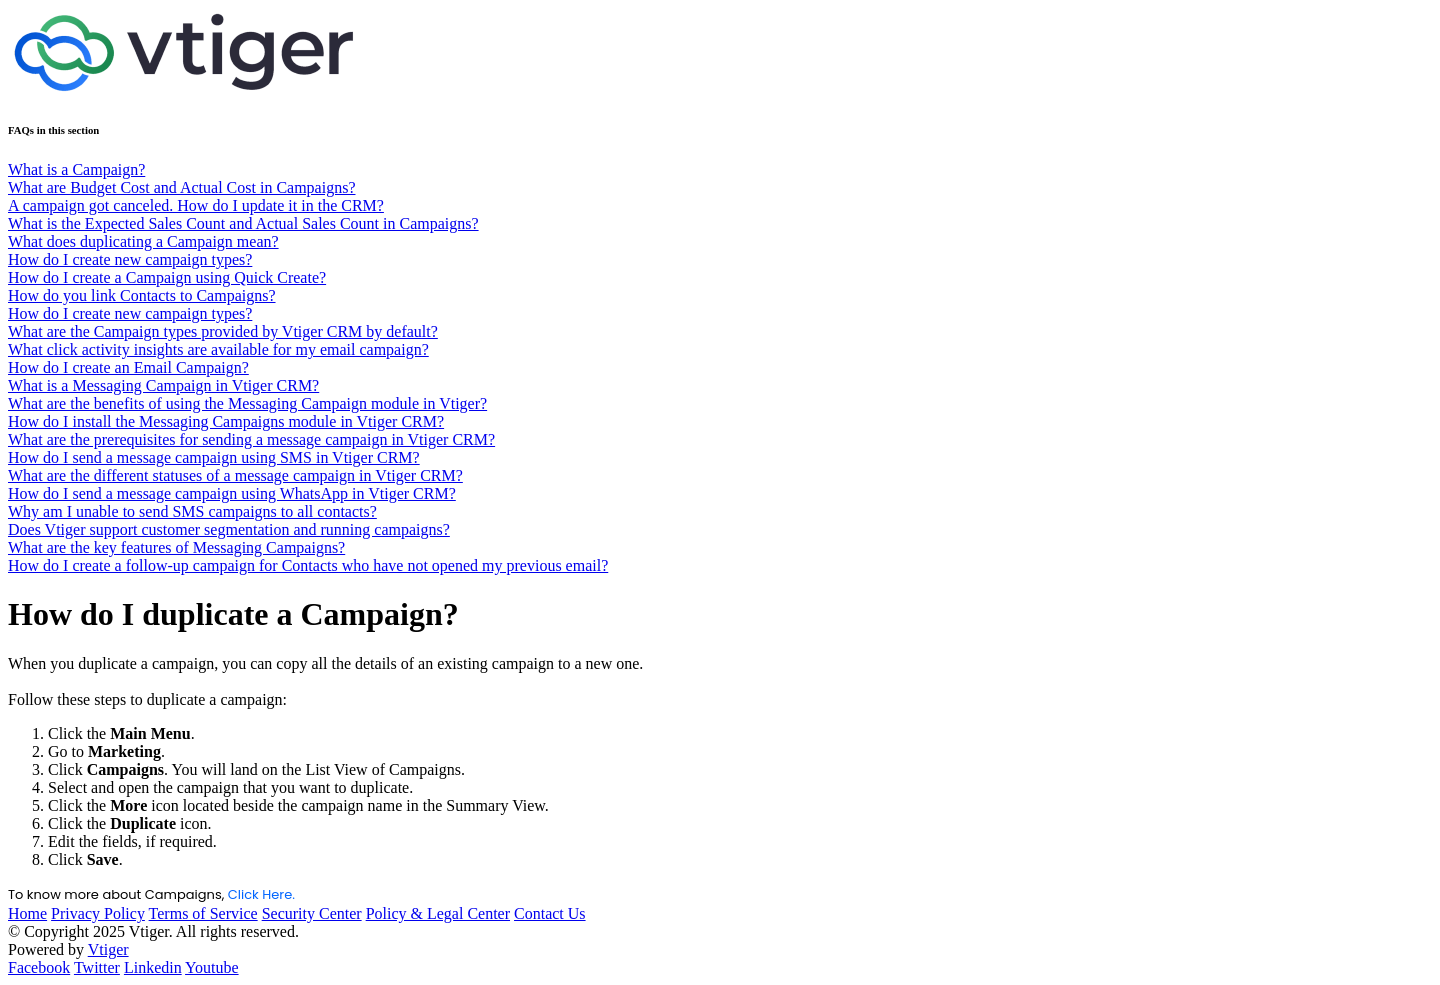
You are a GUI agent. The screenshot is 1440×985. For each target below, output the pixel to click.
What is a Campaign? (76, 169)
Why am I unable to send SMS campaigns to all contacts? (192, 511)
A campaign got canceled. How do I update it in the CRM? (196, 205)
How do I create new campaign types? (130, 259)
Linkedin (153, 967)
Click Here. (261, 894)
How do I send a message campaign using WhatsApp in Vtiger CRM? (232, 493)
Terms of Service (203, 913)
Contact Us (550, 913)
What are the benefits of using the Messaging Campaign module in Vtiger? (247, 403)
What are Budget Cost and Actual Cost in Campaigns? (182, 187)
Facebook (39, 967)
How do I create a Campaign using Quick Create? (167, 277)
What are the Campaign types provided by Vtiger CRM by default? (223, 331)
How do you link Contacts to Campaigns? (142, 295)
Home (27, 913)
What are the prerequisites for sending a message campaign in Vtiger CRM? (251, 439)
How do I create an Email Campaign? (128, 367)
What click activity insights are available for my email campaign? (218, 349)
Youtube (212, 967)
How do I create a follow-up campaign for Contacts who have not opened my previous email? (308, 565)
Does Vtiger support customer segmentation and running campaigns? (229, 529)
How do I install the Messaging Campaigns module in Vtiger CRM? (226, 421)
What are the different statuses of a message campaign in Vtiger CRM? (235, 475)
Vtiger (108, 949)
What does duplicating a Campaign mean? (143, 241)
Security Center (312, 913)
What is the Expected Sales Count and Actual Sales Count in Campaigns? (243, 223)
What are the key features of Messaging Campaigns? (176, 547)
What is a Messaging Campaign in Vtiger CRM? (163, 385)
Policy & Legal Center (438, 913)
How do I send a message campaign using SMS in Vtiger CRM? (214, 457)
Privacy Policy (98, 913)
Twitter (97, 967)
